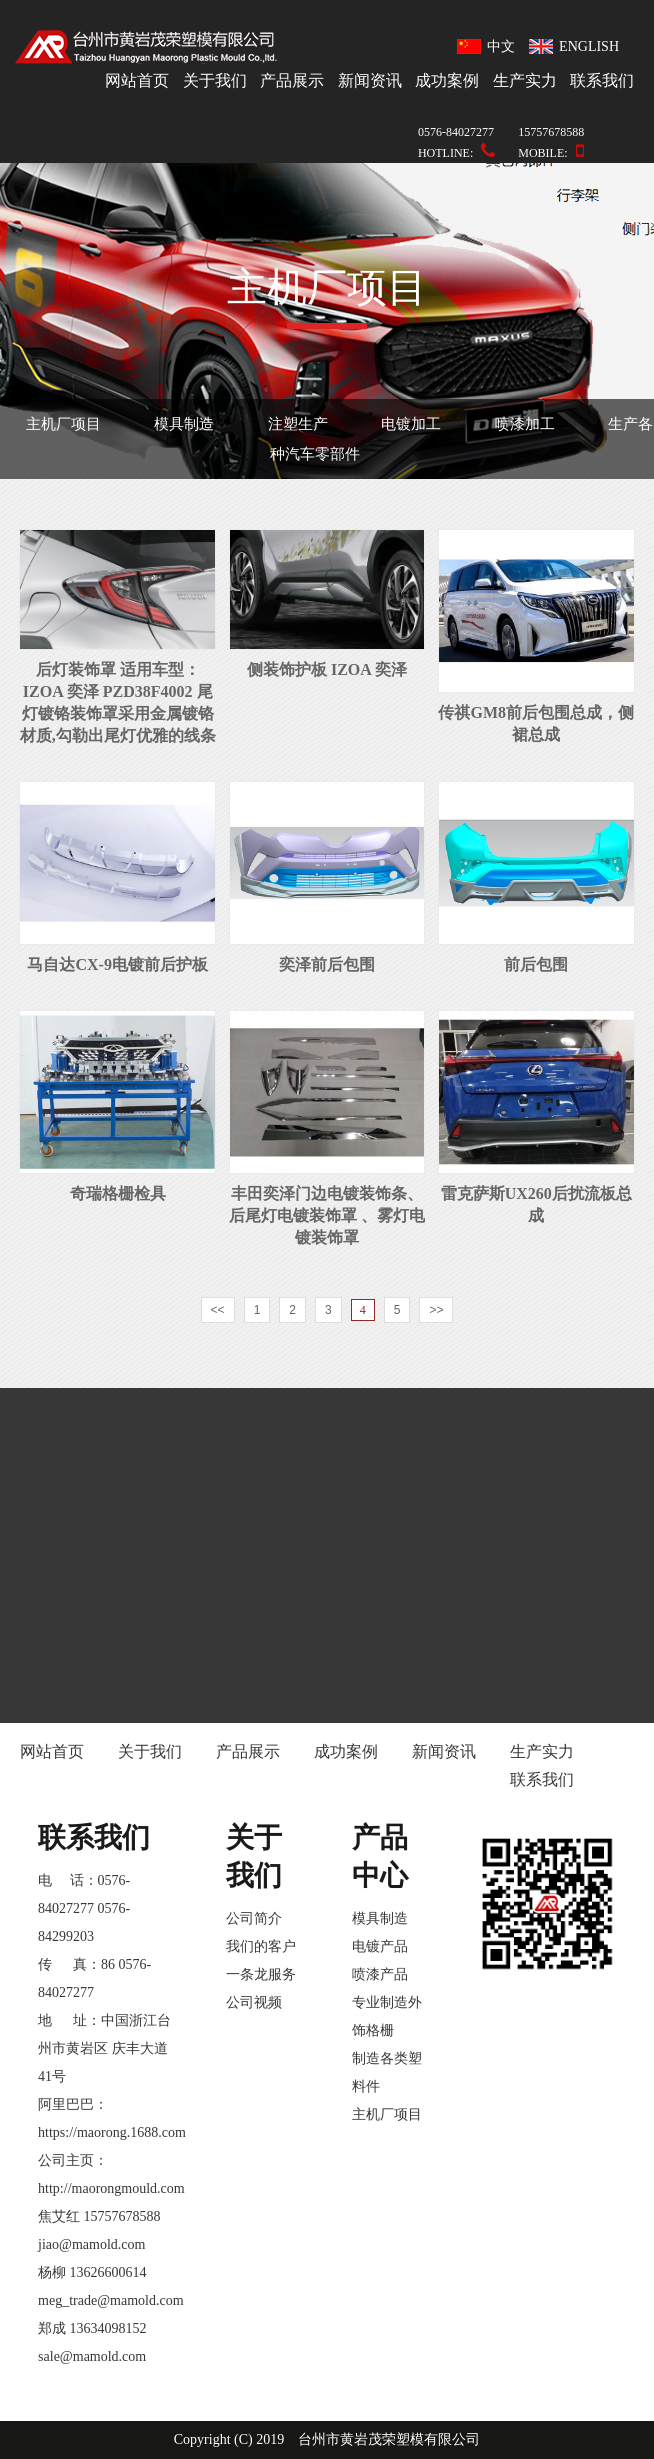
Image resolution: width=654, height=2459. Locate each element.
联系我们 (602, 80)
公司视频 (254, 2002)
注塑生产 (298, 424)
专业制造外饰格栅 (387, 2016)
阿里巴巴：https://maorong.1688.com (107, 2118)
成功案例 (447, 80)
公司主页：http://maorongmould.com (107, 2174)
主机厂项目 (63, 424)
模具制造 (184, 424)
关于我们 (215, 80)
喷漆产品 (380, 1974)
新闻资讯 (370, 80)
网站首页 (137, 80)
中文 (486, 46)
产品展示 (292, 80)
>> (436, 1310)
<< (218, 1310)
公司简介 (254, 1918)
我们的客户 (261, 1946)
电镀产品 (380, 1946)
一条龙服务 (261, 1974)
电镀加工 (411, 424)
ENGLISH (574, 46)
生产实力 (525, 80)
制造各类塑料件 (387, 2072)
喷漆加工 (525, 424)
